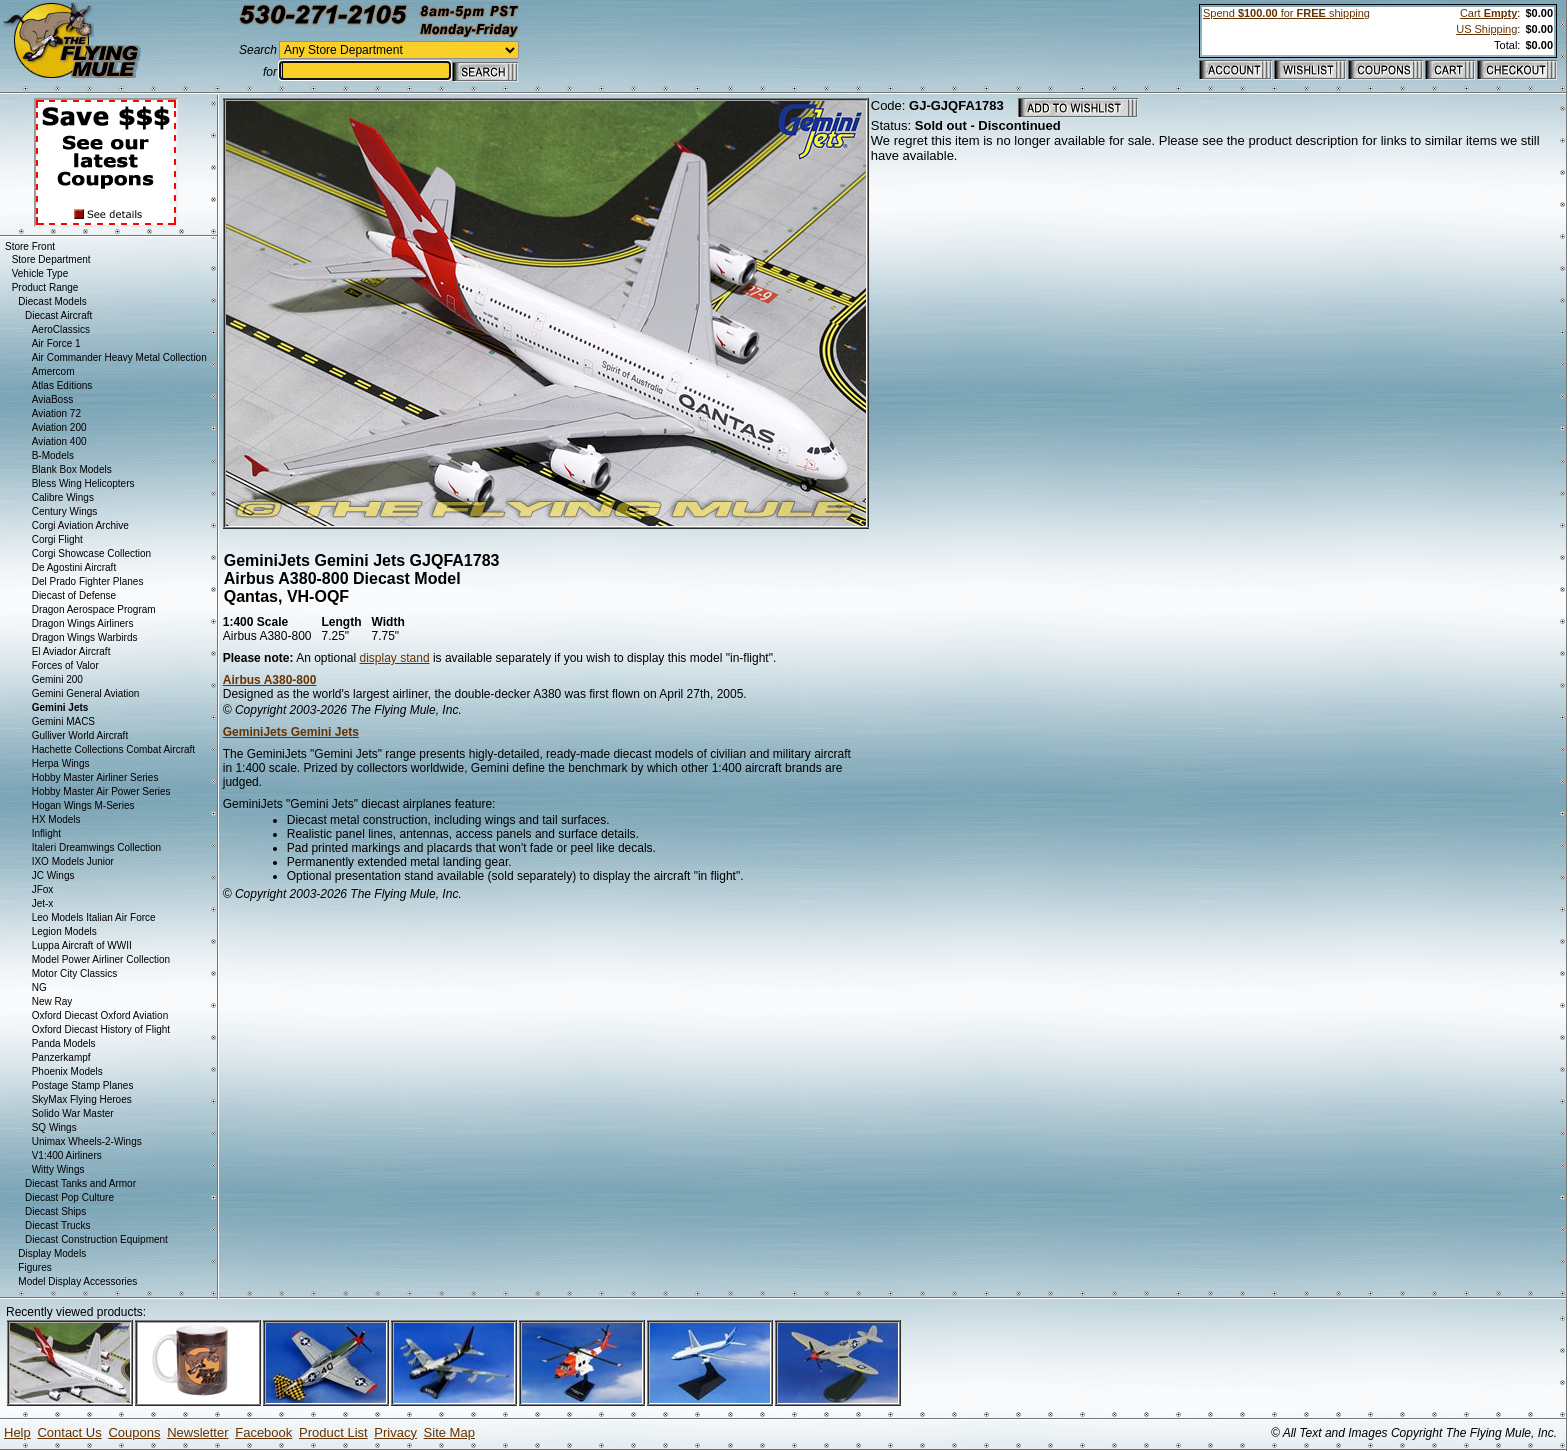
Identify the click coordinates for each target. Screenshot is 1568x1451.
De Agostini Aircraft (74, 567)
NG (39, 987)
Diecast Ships (55, 1211)
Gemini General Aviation (86, 693)
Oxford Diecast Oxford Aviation (100, 1015)
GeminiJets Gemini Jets (291, 732)
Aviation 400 (59, 441)
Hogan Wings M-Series (83, 805)
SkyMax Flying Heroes (82, 1099)
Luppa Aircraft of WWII (82, 945)
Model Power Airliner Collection (101, 959)
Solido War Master (73, 1113)
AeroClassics (61, 329)
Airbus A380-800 (270, 680)
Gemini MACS (63, 721)
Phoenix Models (67, 1071)
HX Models (56, 819)
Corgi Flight (57, 539)
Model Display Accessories (77, 1281)
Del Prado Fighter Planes (88, 581)
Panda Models (64, 1043)
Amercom (53, 371)
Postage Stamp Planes (83, 1085)
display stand (395, 658)
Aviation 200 (59, 427)
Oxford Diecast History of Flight (101, 1029)
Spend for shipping (1286, 13)
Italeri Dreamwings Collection (97, 847)
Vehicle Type (40, 273)
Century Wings (65, 511)
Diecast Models (52, 301)
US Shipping (1486, 29)
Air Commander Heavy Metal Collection (119, 357)
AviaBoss (53, 399)
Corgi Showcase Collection (92, 553)
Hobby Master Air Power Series (101, 791)
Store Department (51, 259)
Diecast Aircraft (58, 315)
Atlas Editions (62, 385)
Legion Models (64, 931)
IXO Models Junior (73, 861)
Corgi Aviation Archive (80, 525)
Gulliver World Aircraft (80, 735)
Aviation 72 (56, 413)
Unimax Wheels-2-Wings (87, 1141)
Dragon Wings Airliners (83, 623)
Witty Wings (58, 1169)
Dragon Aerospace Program (94, 609)
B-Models (53, 455)
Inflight (46, 833)
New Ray (52, 1001)
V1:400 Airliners (67, 1155)
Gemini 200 (57, 679)
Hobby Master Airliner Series (95, 777)
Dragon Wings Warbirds (85, 637)
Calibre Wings (63, 497)
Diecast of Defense (74, 595)
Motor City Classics (75, 973)
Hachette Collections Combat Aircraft (113, 749)
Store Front (30, 246)
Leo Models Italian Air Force (94, 917)
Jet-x (43, 903)
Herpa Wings (61, 763)
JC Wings (53, 875)
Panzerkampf (61, 1057)
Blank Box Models (72, 469)
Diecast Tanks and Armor (80, 1183)
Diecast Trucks (58, 1225)
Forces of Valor (65, 665)
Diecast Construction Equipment (96, 1239)
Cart (1488, 13)
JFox (43, 889)
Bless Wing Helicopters (83, 483)
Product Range (45, 287)
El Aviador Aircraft (71, 651)
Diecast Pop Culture (69, 1197)
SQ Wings (54, 1127)
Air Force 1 (56, 343)
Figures (34, 1267)
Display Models (52, 1253)
